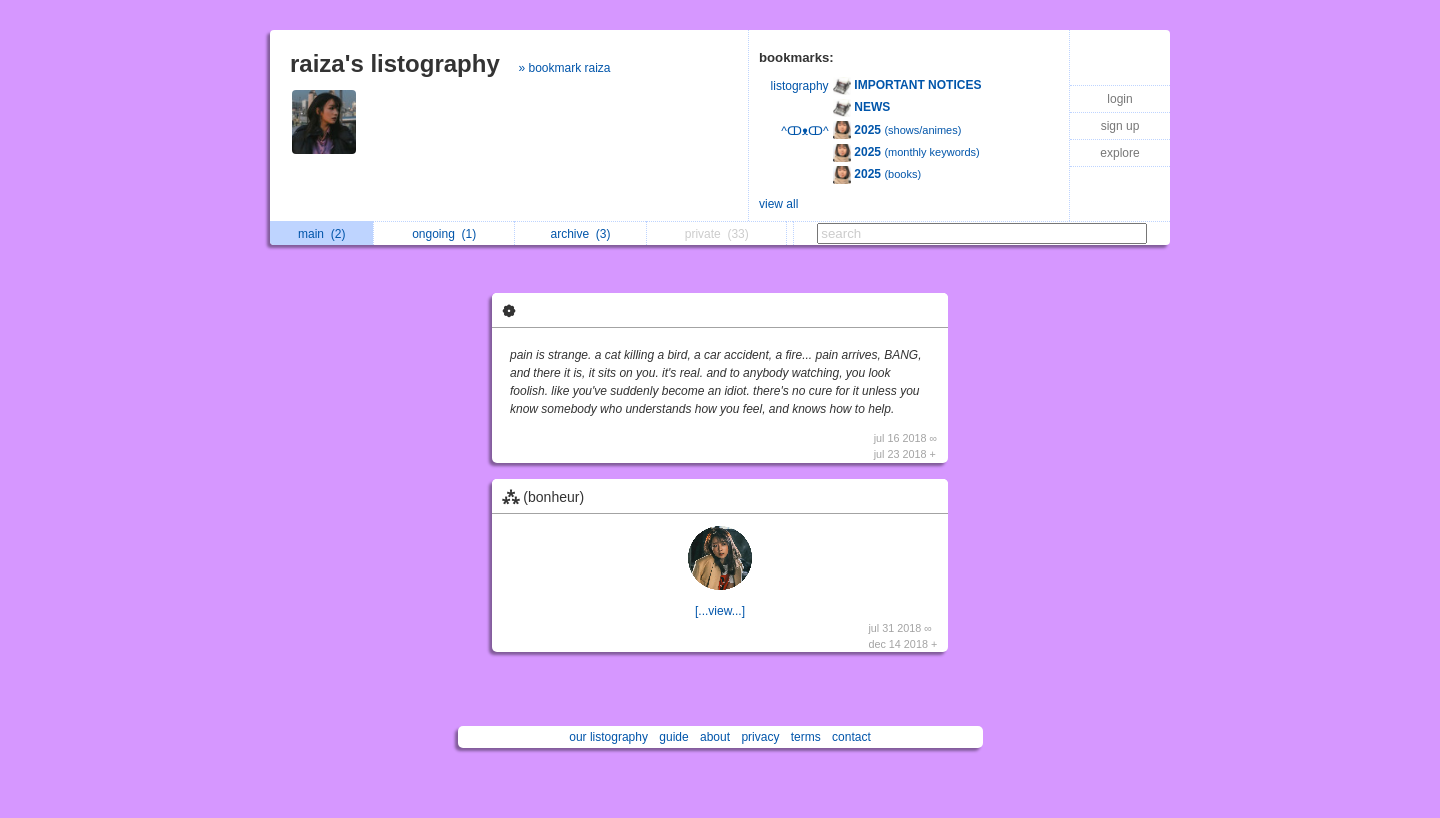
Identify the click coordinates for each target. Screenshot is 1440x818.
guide (673, 737)
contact (851, 737)
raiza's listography (395, 63)
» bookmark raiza (564, 68)
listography (800, 86)
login (1119, 99)
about (715, 737)
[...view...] (720, 611)
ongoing (444, 234)
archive (580, 234)
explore (1119, 153)
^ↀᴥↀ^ (804, 131)
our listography (608, 737)
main (321, 234)
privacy (760, 737)
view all (778, 204)
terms (806, 737)
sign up (1120, 126)
